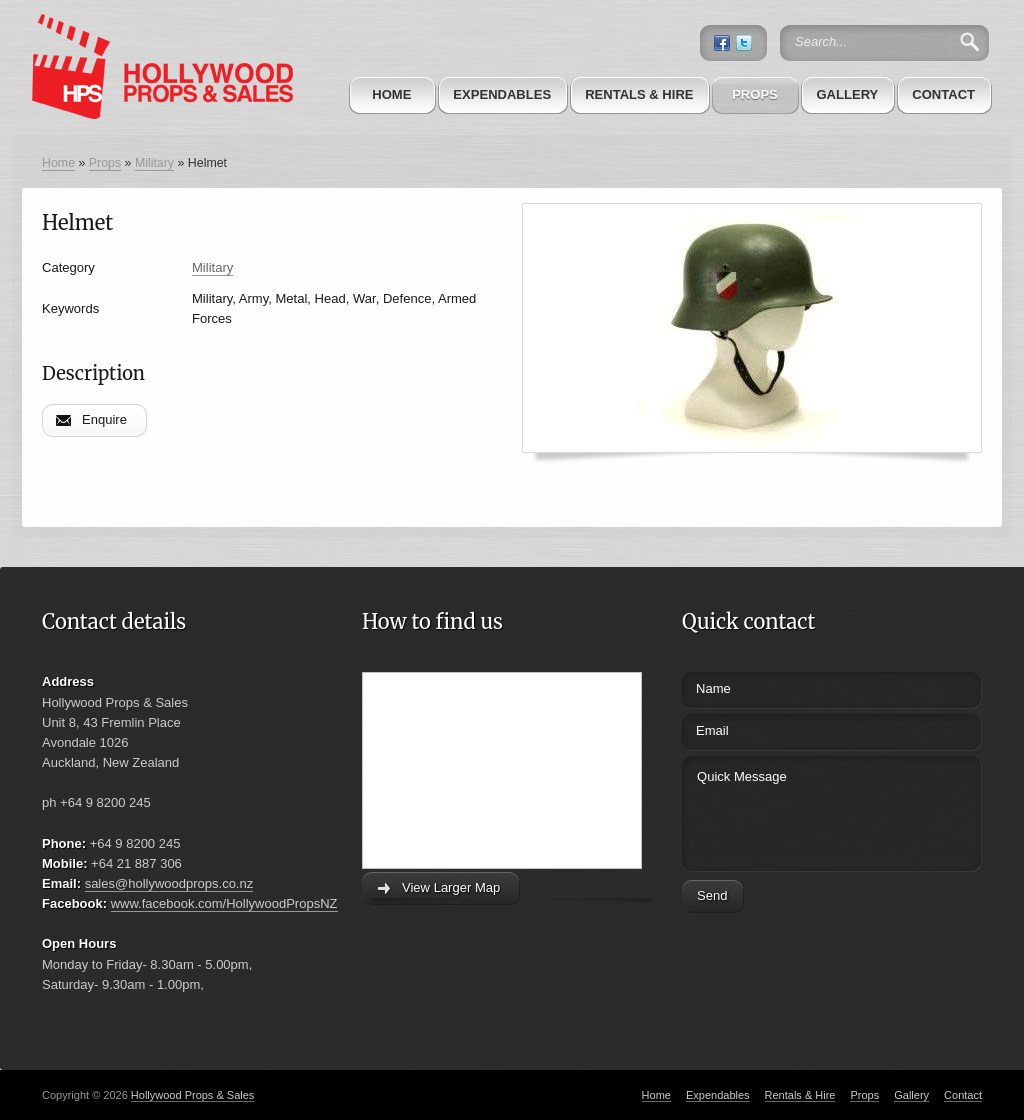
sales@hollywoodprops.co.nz (169, 883)
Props (755, 94)
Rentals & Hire (639, 94)
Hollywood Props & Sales (193, 1095)
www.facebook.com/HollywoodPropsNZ (224, 903)
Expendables (502, 94)
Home (391, 94)
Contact (943, 94)
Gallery (847, 94)
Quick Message (794, 810)
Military (154, 163)
